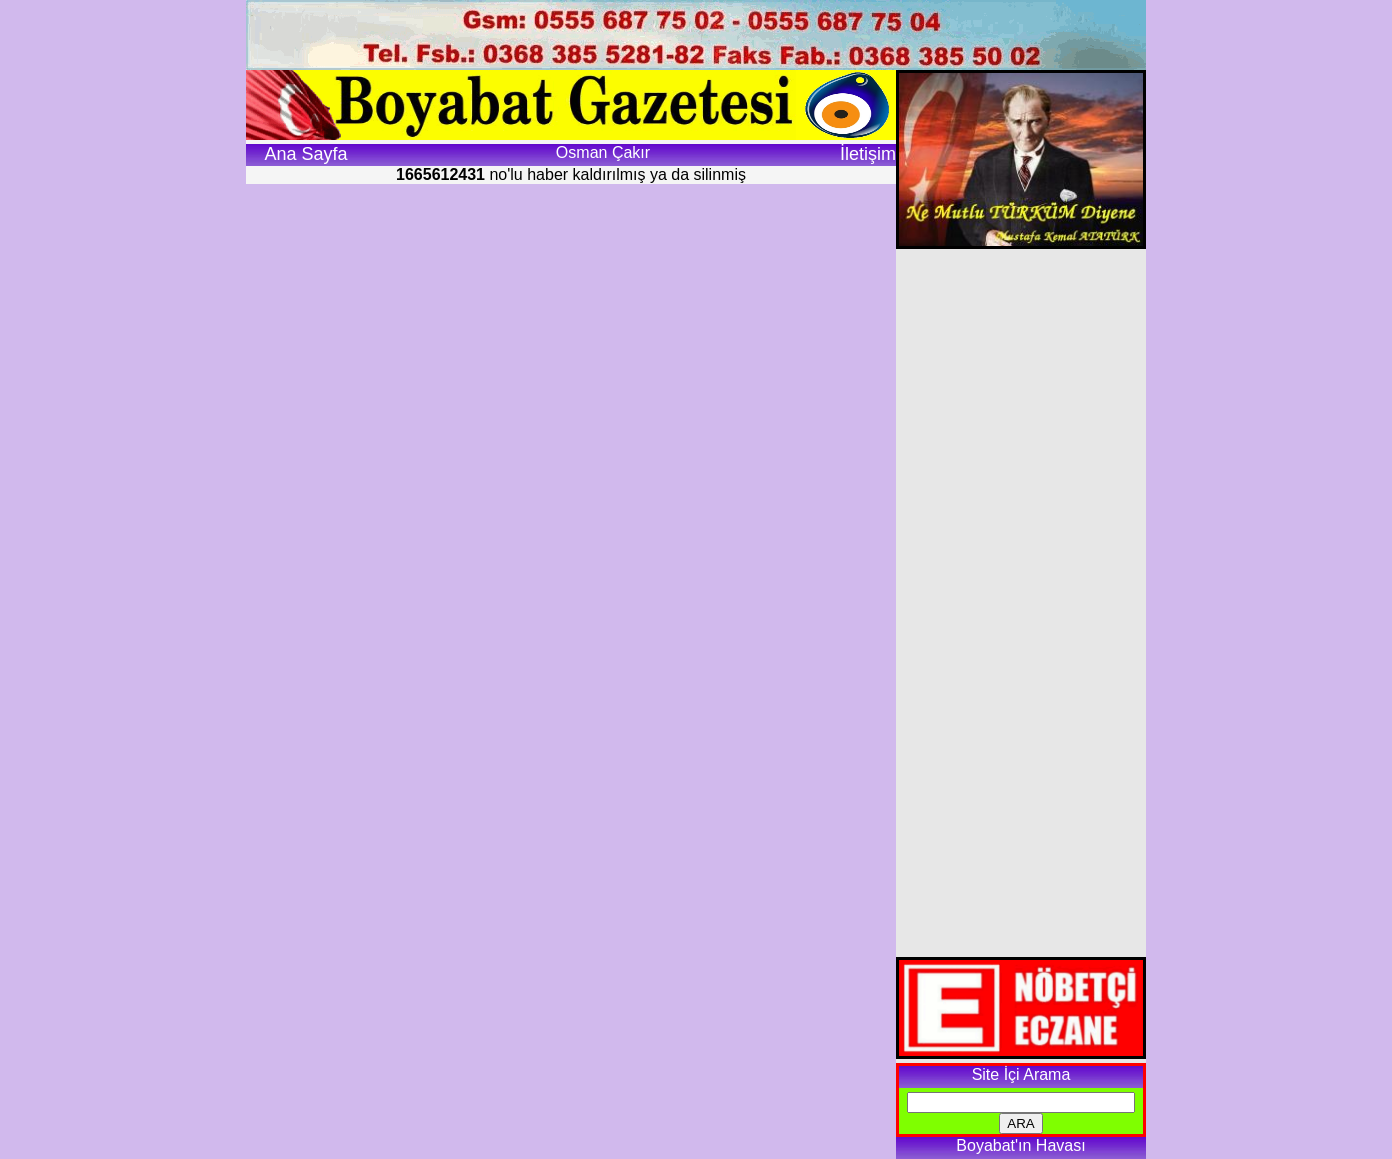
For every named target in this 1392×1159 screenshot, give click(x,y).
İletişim (868, 154)
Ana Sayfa (305, 154)
